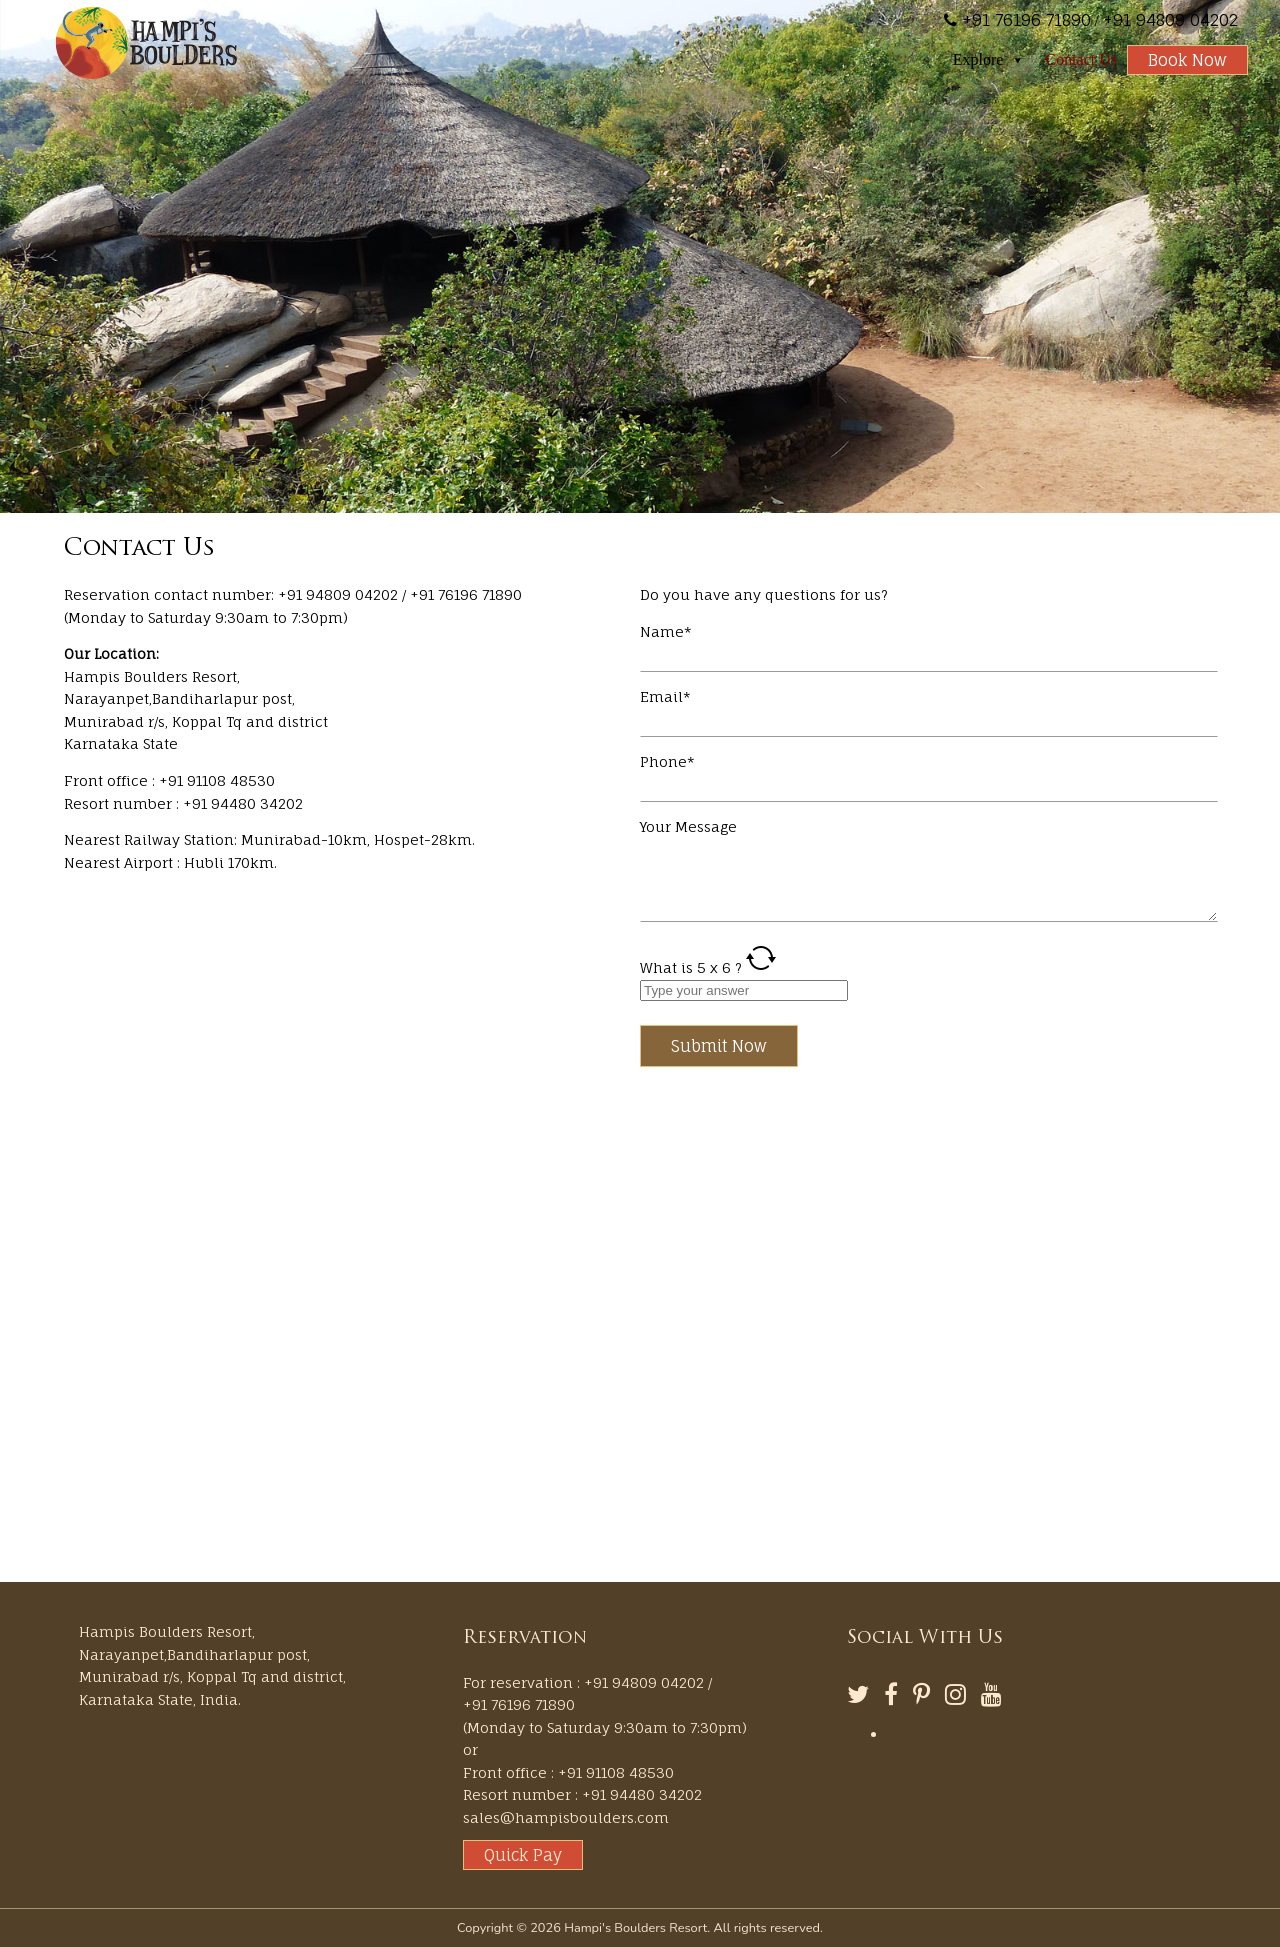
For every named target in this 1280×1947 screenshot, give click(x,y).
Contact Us (1081, 59)
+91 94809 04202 (1170, 20)
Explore (989, 60)
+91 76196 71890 (1024, 20)
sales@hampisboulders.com (566, 1817)
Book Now (1187, 60)
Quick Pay (523, 1855)
